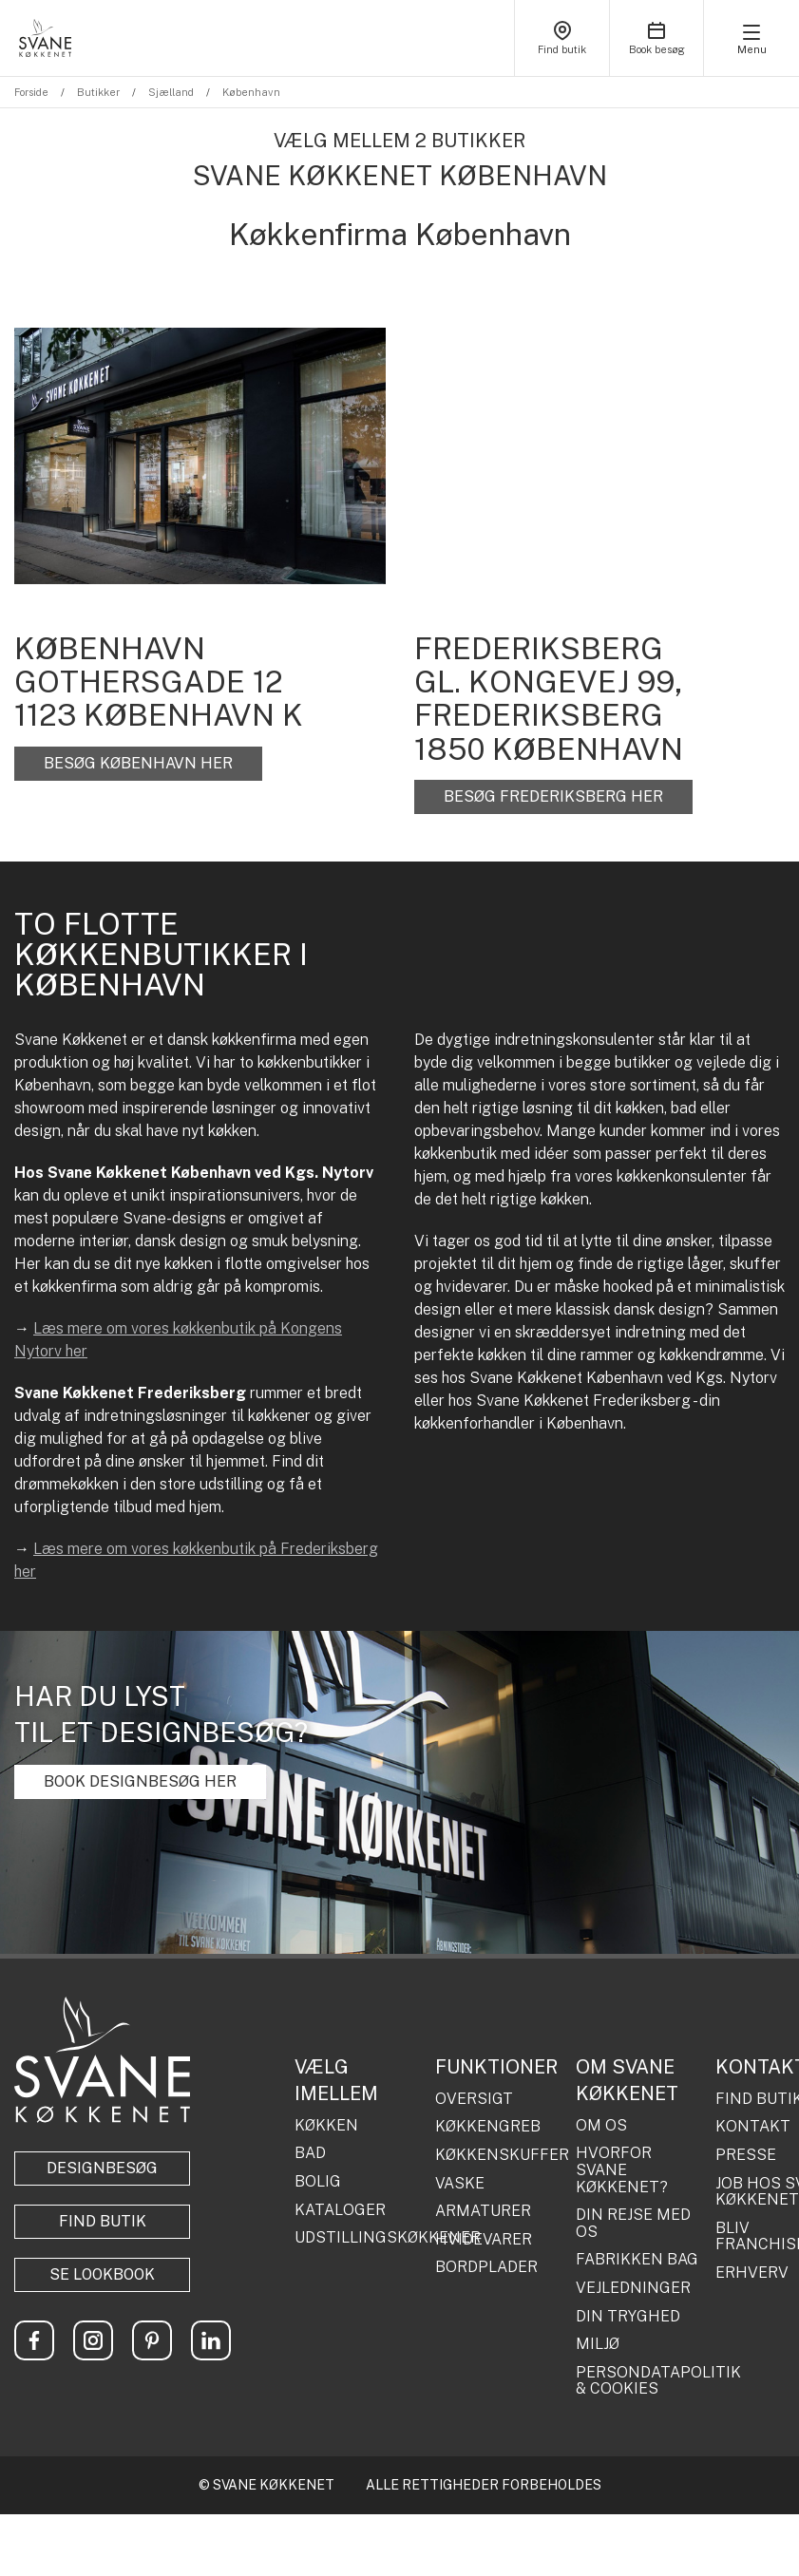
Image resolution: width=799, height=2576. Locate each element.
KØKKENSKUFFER (498, 2155)
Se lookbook (102, 2274)
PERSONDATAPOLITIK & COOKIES (639, 2380)
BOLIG (318, 2181)
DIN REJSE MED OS (633, 2223)
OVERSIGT (474, 2099)
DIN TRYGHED (628, 2316)
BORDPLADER (486, 2267)
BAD (310, 2153)
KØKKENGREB (488, 2126)
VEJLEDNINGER (633, 2288)
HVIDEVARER (483, 2239)
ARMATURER (483, 2211)
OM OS (601, 2125)
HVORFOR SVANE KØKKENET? (622, 2170)
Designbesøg (102, 2168)
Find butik (102, 2221)
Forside (31, 92)
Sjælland (171, 92)
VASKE (460, 2183)
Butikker (98, 92)
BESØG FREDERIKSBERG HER (553, 796)
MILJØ (597, 2344)
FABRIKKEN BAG (637, 2259)
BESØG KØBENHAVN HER (138, 763)
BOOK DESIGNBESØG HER (140, 1781)
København (251, 92)
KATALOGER (340, 2210)
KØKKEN (326, 2125)
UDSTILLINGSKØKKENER (358, 2237)
